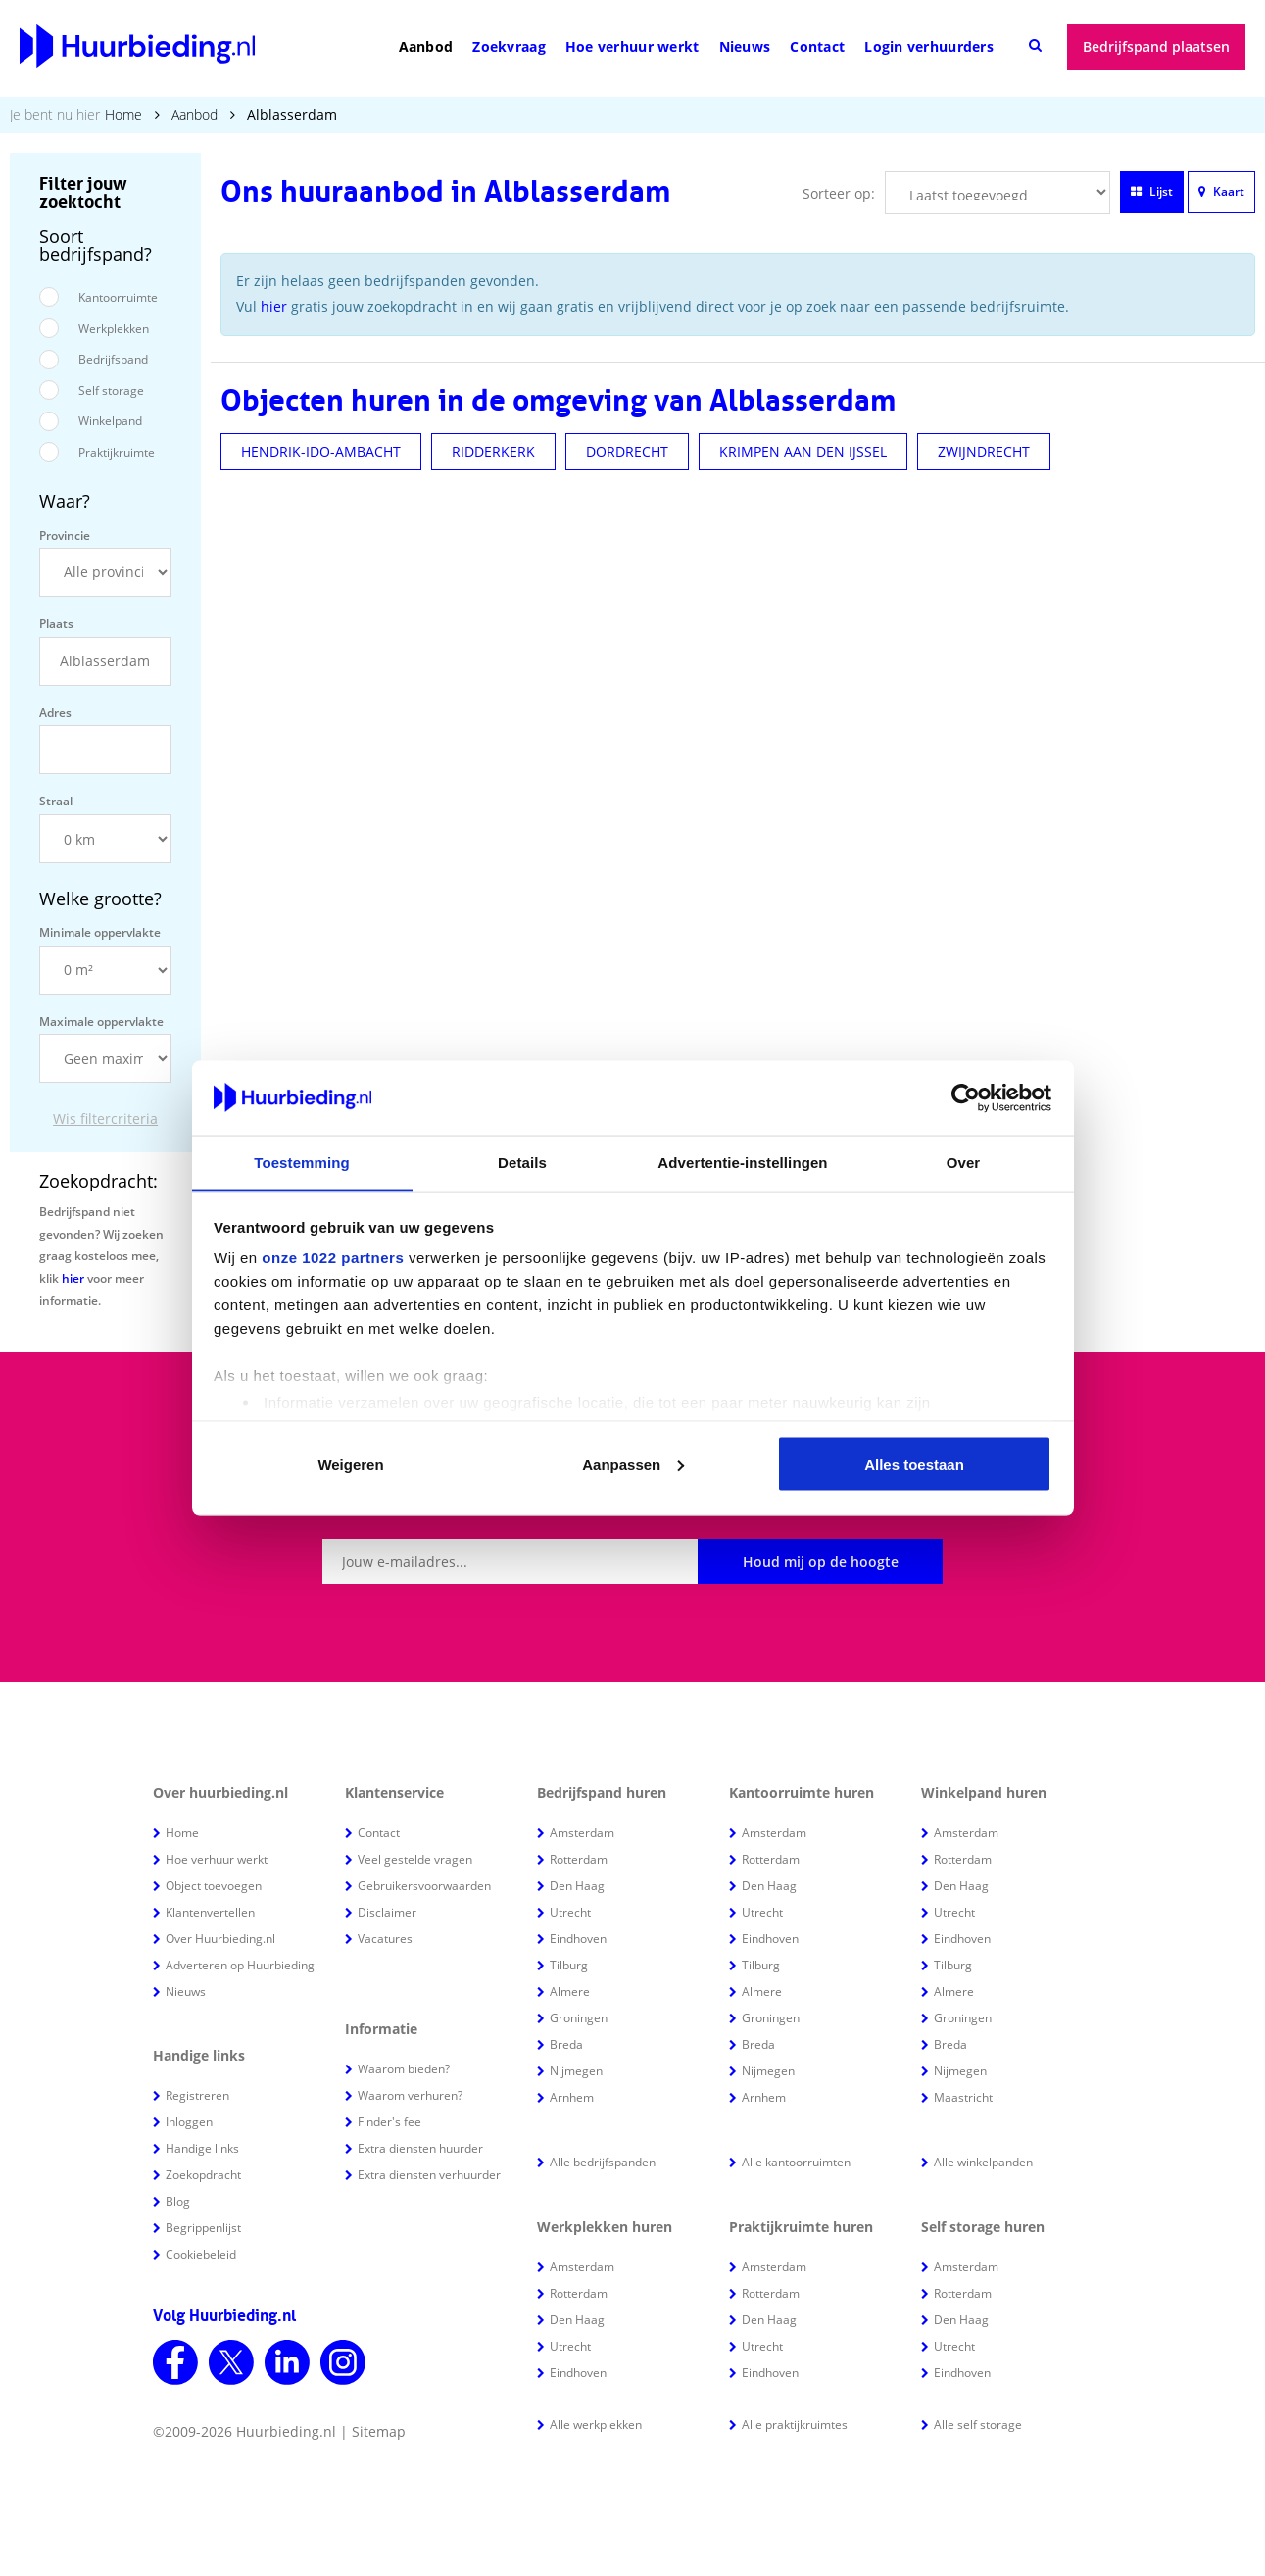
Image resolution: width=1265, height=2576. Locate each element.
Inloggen (189, 2122)
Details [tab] (522, 1162)
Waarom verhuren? (410, 2095)
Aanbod (426, 46)
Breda (566, 2044)
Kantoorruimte (118, 297)
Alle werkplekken (596, 2424)
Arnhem (572, 2097)
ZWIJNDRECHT (984, 451)
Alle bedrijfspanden (603, 2162)
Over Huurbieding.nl (220, 1938)
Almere (570, 1991)
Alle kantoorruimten (796, 2162)
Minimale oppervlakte (100, 932)
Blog (178, 2201)
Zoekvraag (509, 46)
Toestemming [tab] (302, 1162)
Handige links (202, 2148)
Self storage (111, 390)
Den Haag (577, 1885)
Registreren (197, 2095)
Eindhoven (578, 1938)
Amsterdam (582, 1832)
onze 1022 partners (333, 1257)
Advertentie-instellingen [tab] (742, 1162)
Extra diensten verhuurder (429, 2174)
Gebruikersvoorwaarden (424, 1885)
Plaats (56, 623)
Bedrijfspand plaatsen (1156, 46)
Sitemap (379, 2431)
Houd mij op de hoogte (821, 1561)
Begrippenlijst (203, 2227)
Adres (55, 713)
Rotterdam (579, 1859)
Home (123, 114)
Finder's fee (389, 2122)
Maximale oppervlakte (101, 1021)
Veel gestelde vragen (415, 1859)
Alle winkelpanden (983, 2162)
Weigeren (350, 1463)
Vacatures (385, 1938)
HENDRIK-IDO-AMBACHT (321, 451)
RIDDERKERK (493, 451)
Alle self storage (978, 2424)
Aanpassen (633, 1463)
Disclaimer (387, 1912)
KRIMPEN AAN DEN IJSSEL (803, 451)
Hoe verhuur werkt (632, 46)
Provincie (64, 535)
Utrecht (570, 1912)
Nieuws (745, 46)
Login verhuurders (929, 46)
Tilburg (569, 1965)
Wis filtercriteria (105, 1118)
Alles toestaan (914, 1463)
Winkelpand (110, 421)
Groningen (579, 2018)
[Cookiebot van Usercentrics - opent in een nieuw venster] (965, 1098)
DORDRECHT (627, 451)
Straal (56, 801)
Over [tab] (964, 1162)
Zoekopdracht (203, 2174)
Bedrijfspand (113, 359)
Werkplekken (113, 328)
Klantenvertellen (210, 1912)
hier (73, 1278)
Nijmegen (576, 2071)
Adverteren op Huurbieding (240, 1965)
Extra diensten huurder (420, 2148)
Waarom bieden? (404, 2069)
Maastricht (963, 2097)
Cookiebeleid (201, 2254)
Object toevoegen (214, 1885)
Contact (817, 46)
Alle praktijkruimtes (795, 2424)
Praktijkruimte (116, 452)
